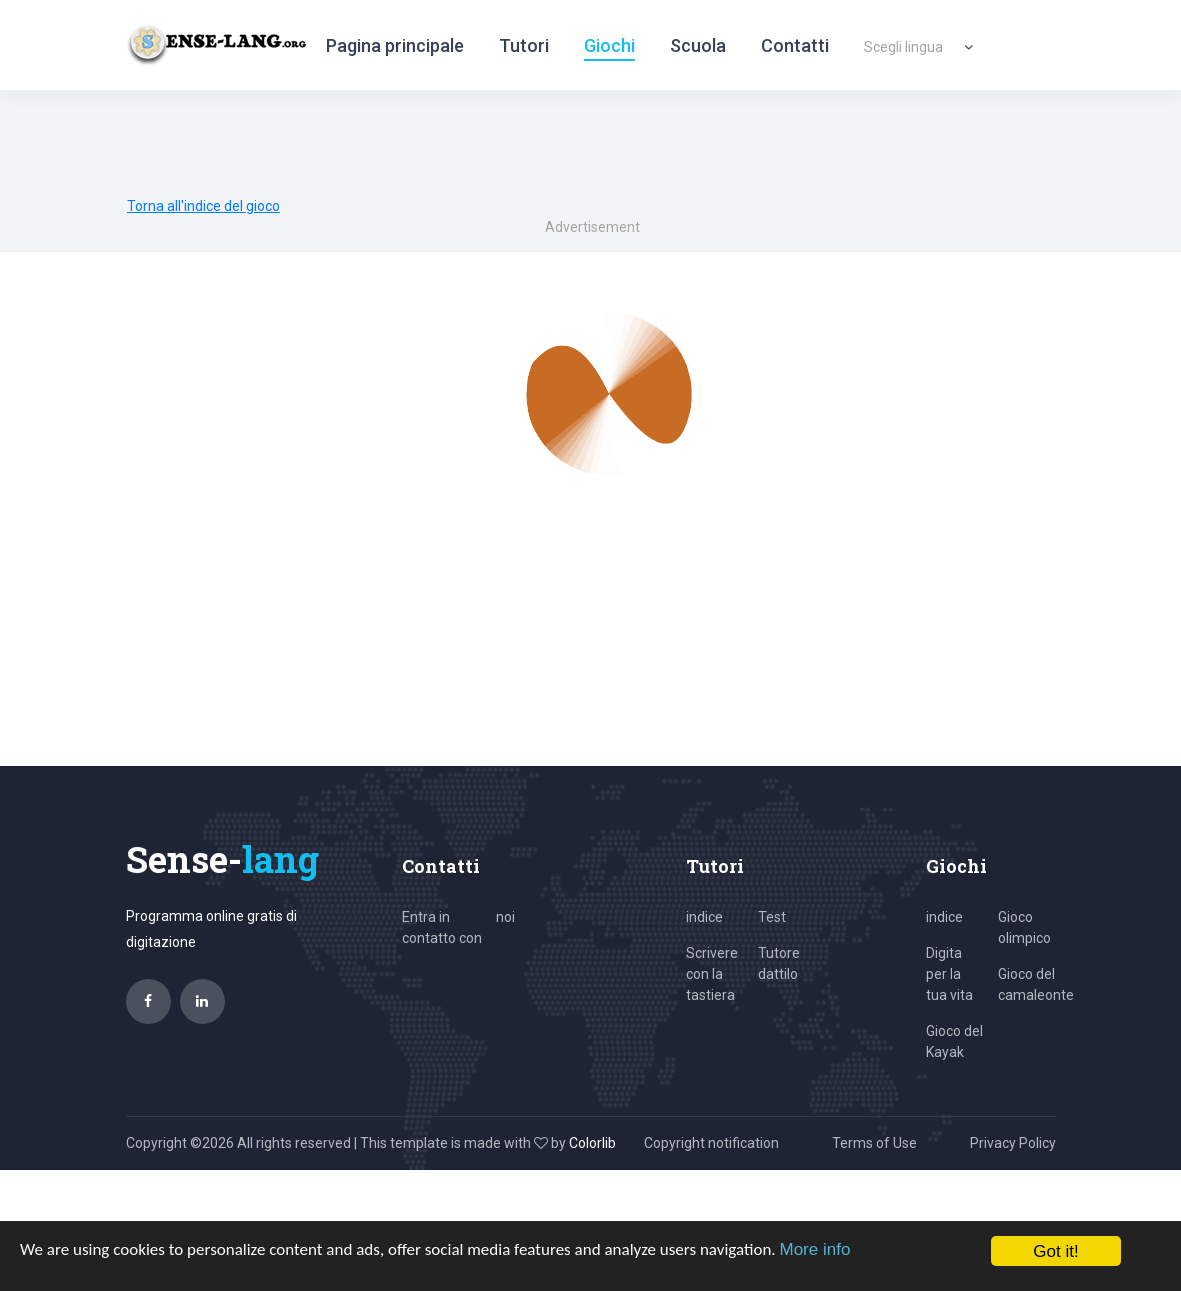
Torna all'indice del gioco (203, 206)
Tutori (524, 45)
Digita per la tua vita (949, 974)
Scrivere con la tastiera (712, 974)
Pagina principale (395, 45)
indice (704, 917)
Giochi (609, 45)
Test (772, 917)
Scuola (698, 45)
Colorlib (592, 1143)
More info (814, 1249)
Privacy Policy (1013, 1143)
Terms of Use (874, 1143)
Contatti (795, 45)
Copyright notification (711, 1143)
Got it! (1055, 1251)
